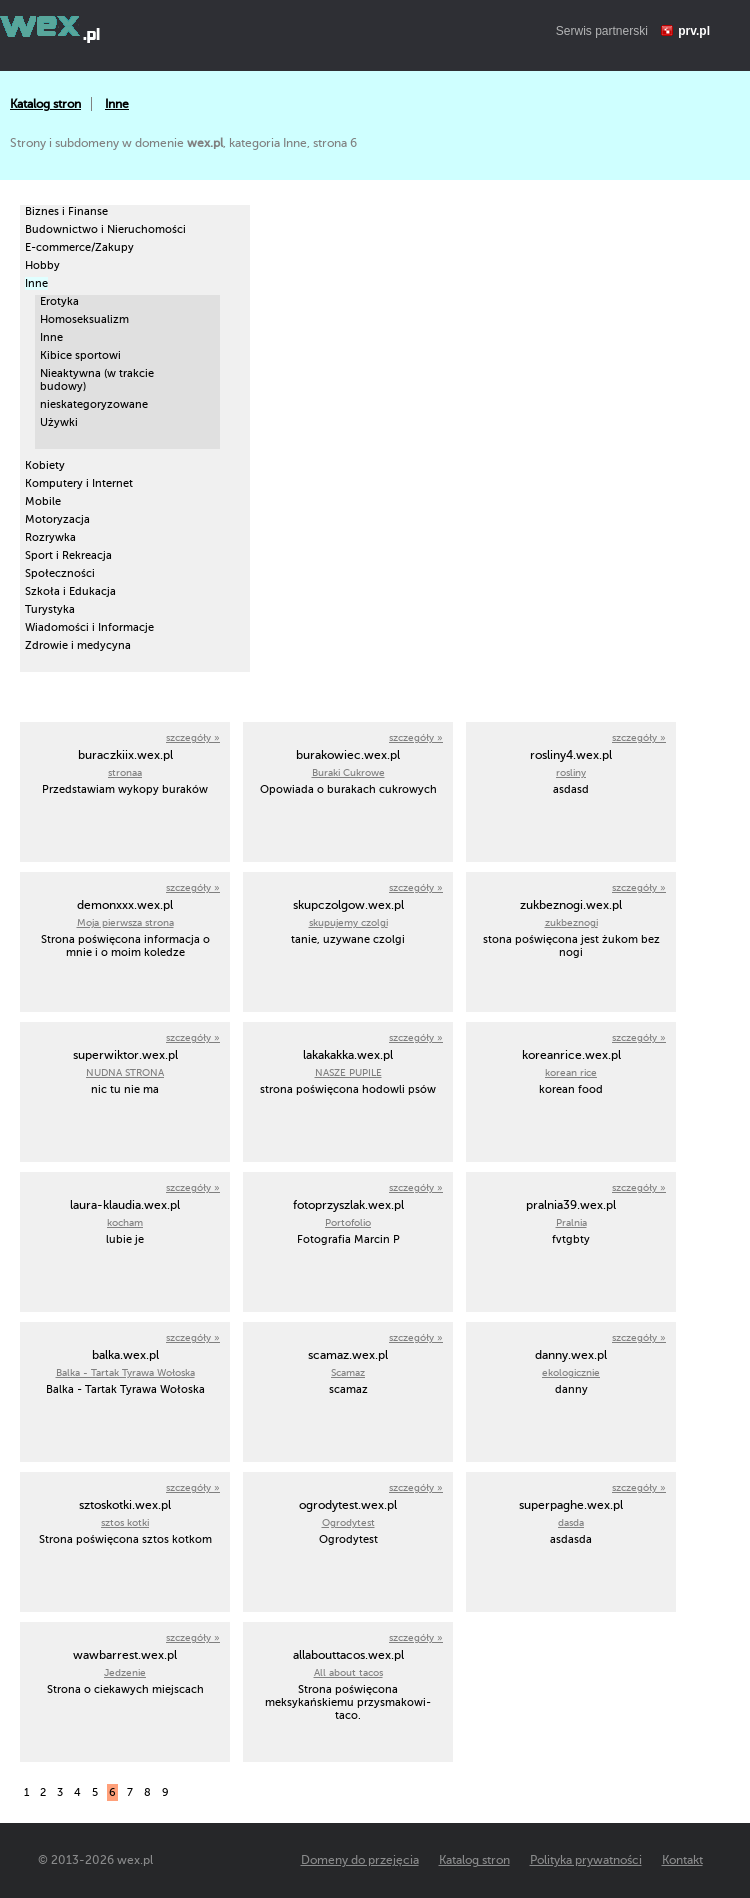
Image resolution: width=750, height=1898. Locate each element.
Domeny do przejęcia (360, 1860)
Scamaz (348, 1372)
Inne (117, 104)
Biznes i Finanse (66, 211)
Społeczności (60, 573)
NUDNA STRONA (125, 1072)
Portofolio (348, 1222)
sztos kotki (125, 1522)
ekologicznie (571, 1372)
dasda (571, 1522)
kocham (125, 1222)
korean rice (571, 1072)
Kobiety (45, 465)
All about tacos (348, 1672)
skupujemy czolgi (348, 922)
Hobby (42, 265)
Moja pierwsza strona (125, 922)
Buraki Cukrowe (348, 772)
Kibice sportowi (80, 355)
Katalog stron (45, 104)
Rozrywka (50, 537)
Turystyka (50, 609)
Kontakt (682, 1860)
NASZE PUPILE (348, 1072)
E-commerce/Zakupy (79, 247)
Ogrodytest (348, 1522)
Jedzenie (125, 1672)
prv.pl (694, 31)
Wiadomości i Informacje (89, 627)
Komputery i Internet (79, 483)
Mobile (43, 501)
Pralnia (571, 1222)
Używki (59, 422)
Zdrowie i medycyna (78, 645)
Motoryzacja (57, 519)
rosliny (571, 772)
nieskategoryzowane (94, 404)
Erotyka (59, 301)
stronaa (125, 772)
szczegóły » (193, 737)
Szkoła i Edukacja (70, 591)
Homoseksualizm (84, 319)
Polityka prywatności (586, 1860)
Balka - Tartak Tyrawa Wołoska (125, 1372)
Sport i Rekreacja (68, 555)
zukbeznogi (571, 922)
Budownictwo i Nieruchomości (105, 229)
